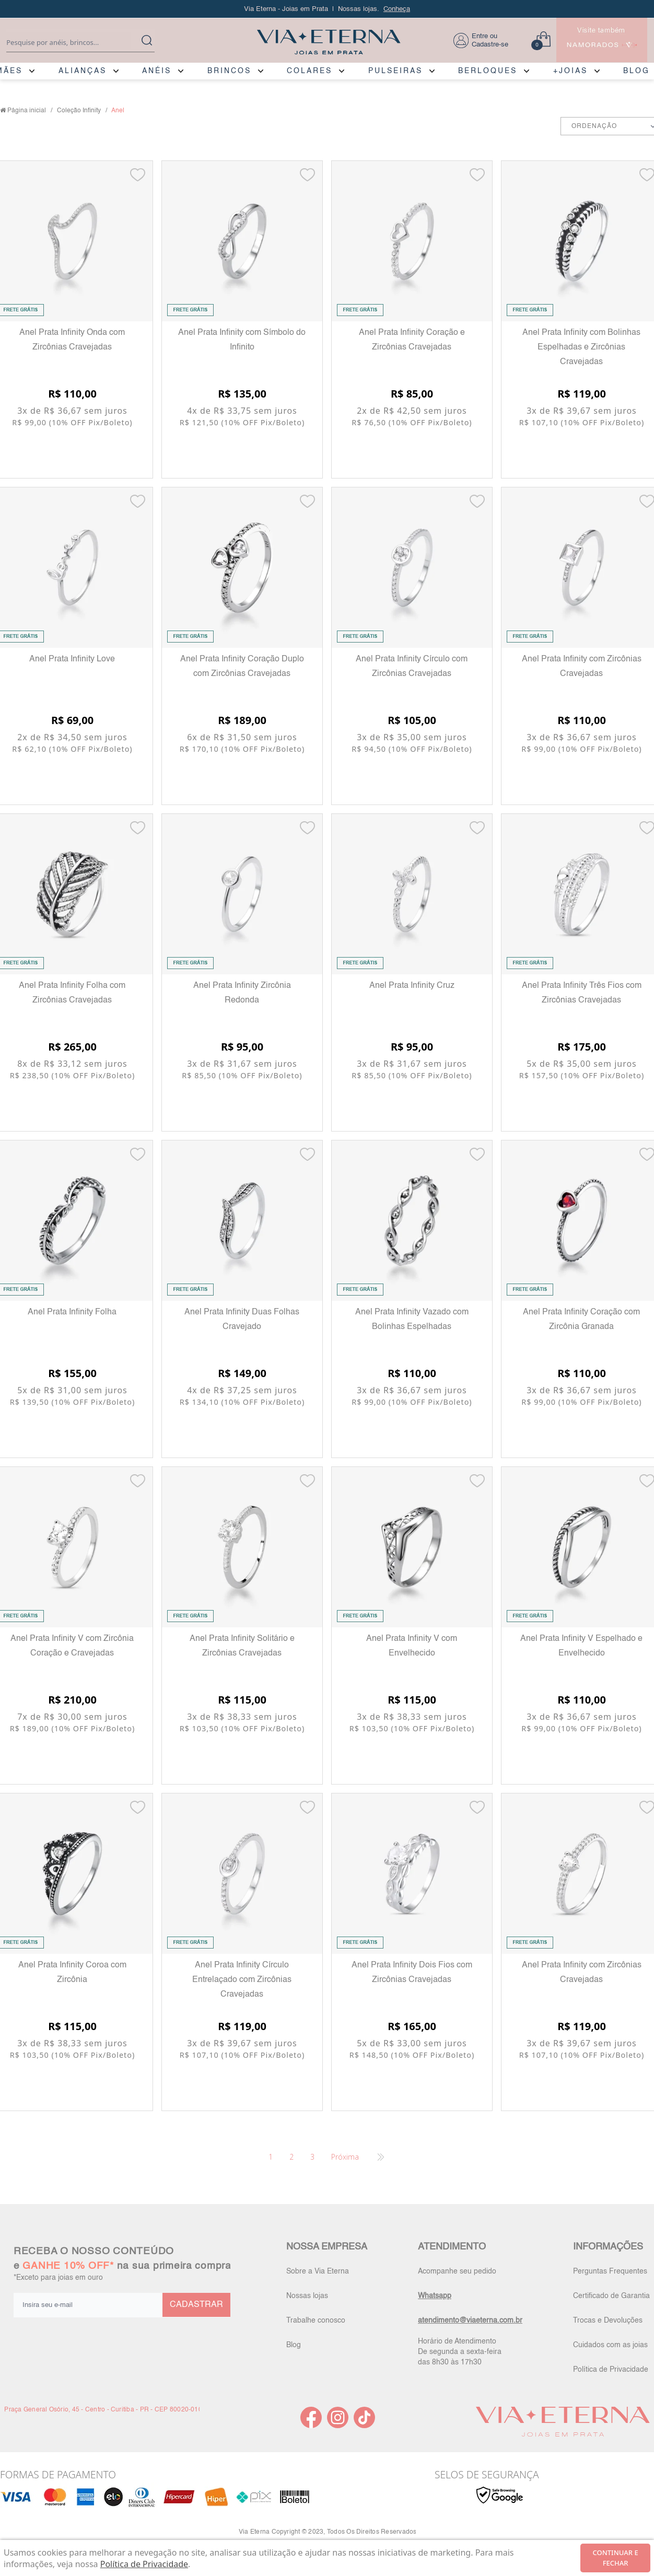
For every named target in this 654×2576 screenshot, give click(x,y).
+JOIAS (570, 71)
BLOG (636, 71)
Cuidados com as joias (610, 2345)
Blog (293, 2345)
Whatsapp (434, 2296)
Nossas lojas (307, 2296)
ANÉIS (156, 71)
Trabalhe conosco (315, 2320)
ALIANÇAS (83, 71)
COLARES (309, 71)
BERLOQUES (487, 71)
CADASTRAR (196, 2305)
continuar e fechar (615, 2558)
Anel (117, 111)
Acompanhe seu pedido (457, 2271)
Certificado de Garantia (611, 2296)
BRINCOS (229, 71)
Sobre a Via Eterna (317, 2271)
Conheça (396, 9)
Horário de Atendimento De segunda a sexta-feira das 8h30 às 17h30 (459, 2352)
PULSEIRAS (395, 71)
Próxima (345, 2157)
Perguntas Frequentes (610, 2271)
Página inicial (26, 111)
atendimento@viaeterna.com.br (470, 2320)
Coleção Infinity (79, 111)
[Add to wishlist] (137, 174)
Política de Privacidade (610, 2369)
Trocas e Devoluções (608, 2320)
